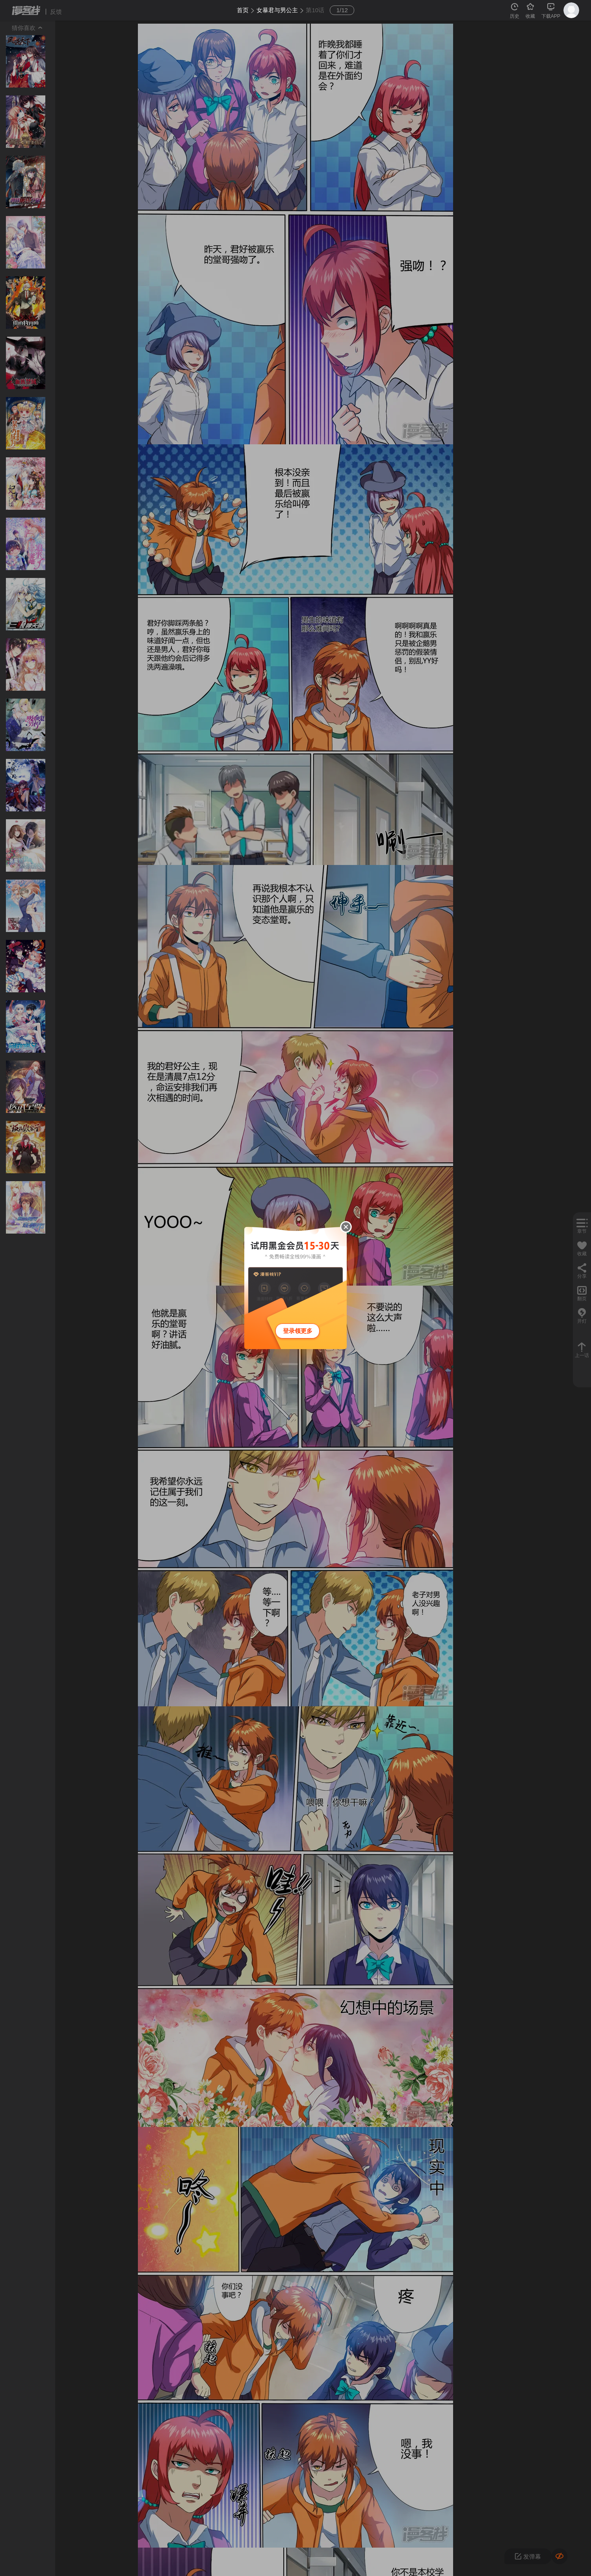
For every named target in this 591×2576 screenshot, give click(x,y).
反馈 (56, 12)
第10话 (315, 10)
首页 (243, 10)
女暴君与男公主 (277, 10)
